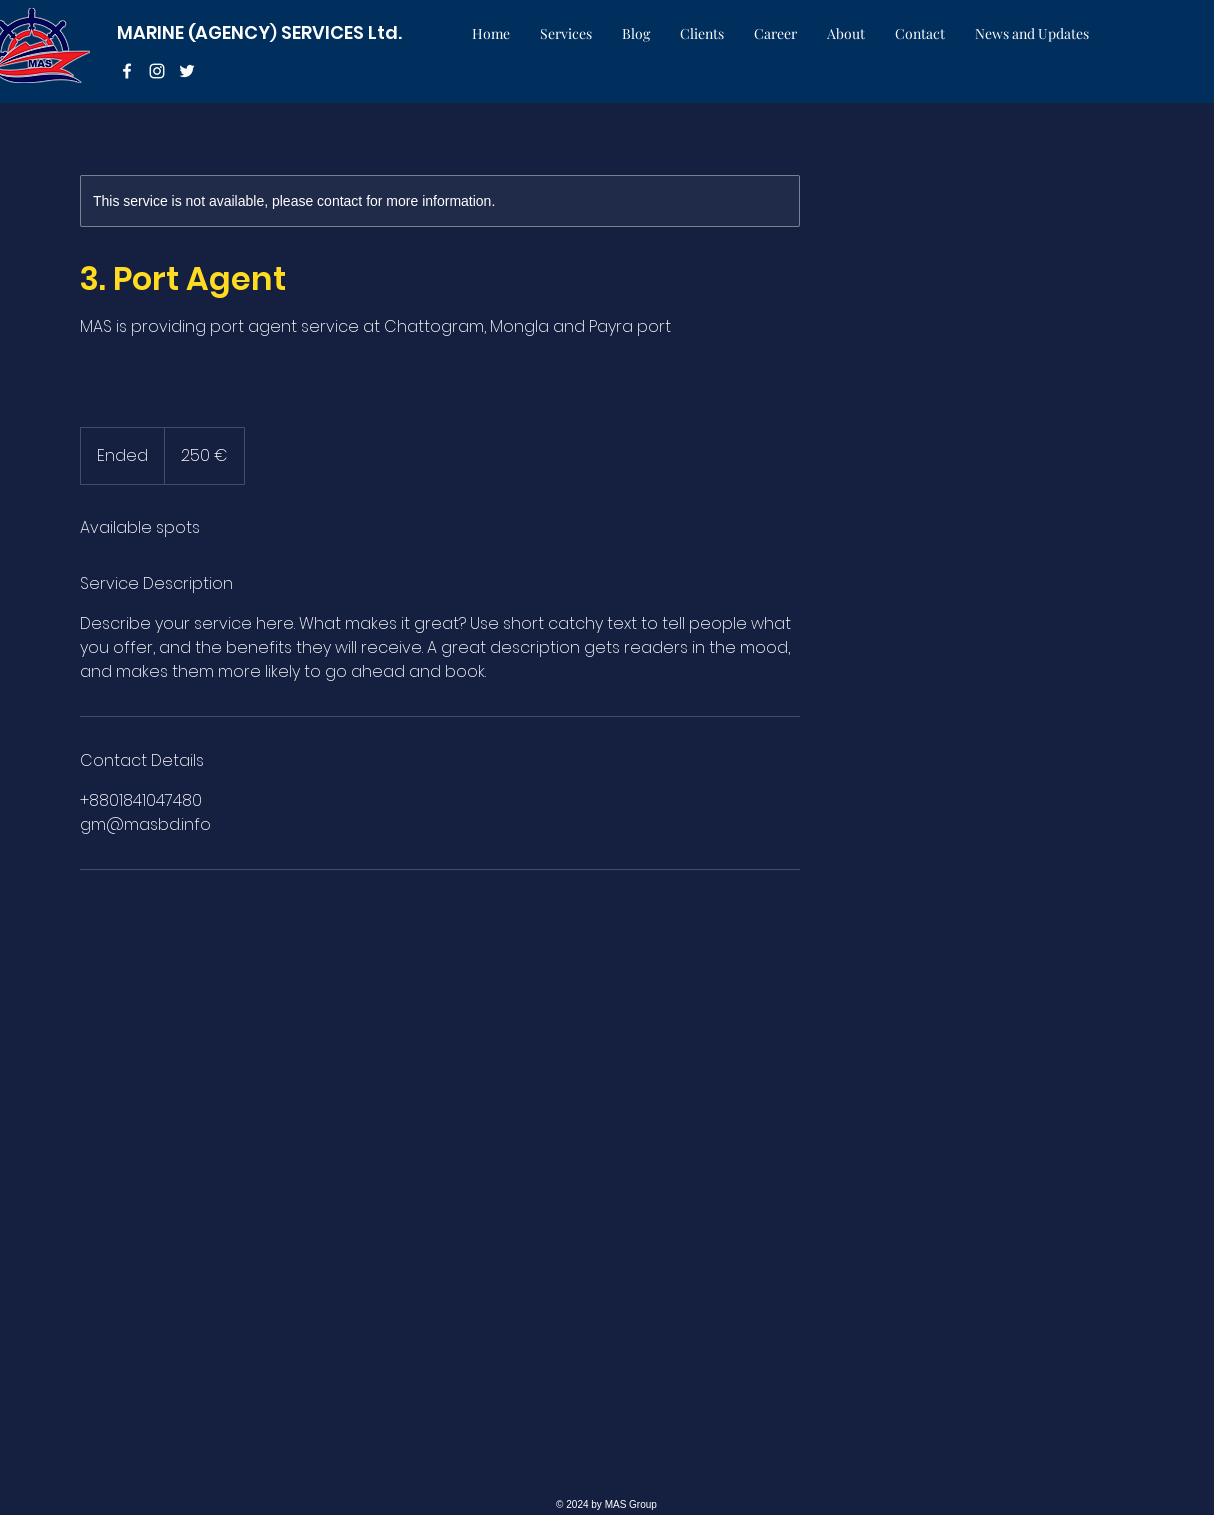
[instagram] (157, 71)
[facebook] (127, 71)
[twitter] (187, 71)
